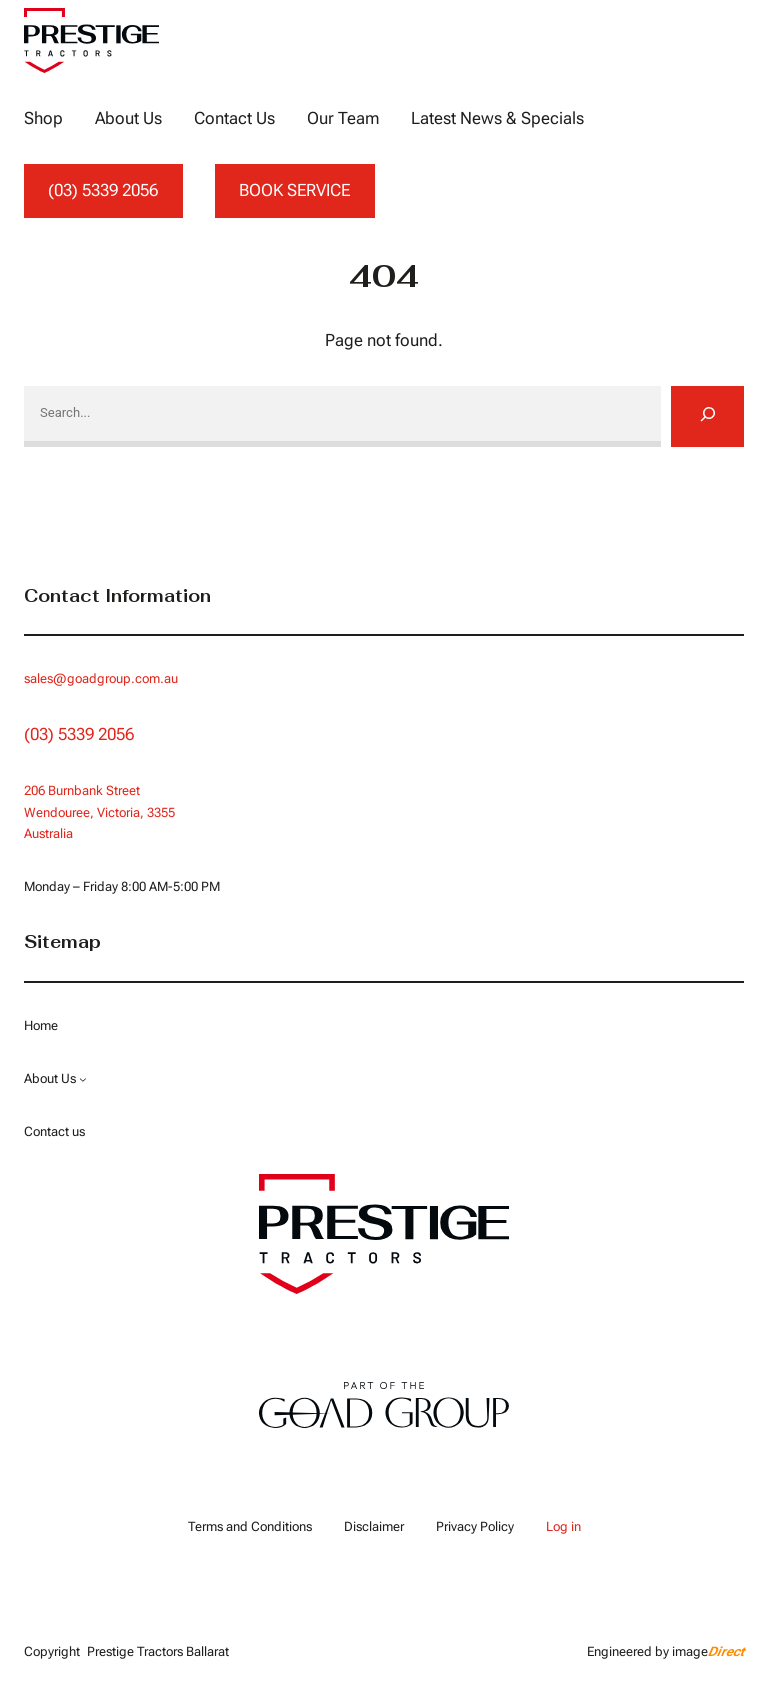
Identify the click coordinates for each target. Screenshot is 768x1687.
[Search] (707, 416)
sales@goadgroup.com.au (101, 678)
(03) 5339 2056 (103, 190)
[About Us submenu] (83, 1079)
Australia (48, 833)
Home (41, 1025)
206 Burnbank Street (82, 790)
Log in (563, 1526)
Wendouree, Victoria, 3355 (99, 812)
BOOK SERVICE (294, 190)
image (708, 1651)
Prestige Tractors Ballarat (158, 1651)
